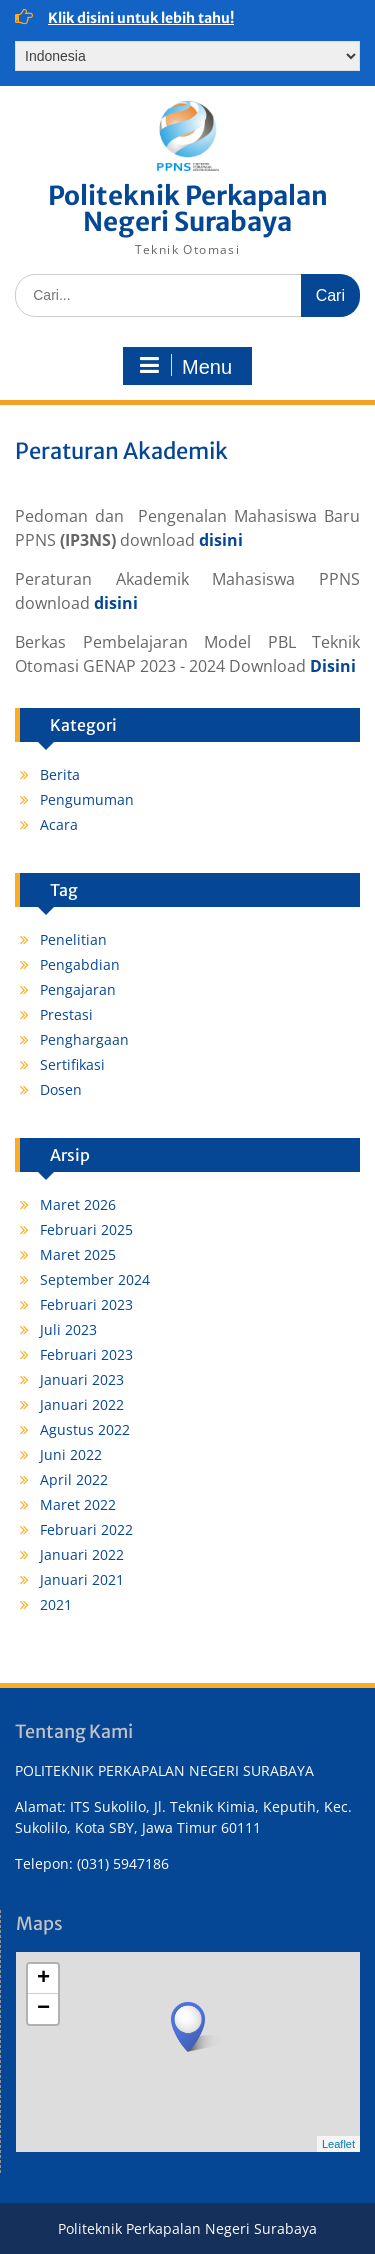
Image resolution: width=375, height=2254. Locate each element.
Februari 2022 (86, 1529)
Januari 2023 (82, 1379)
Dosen (61, 1089)
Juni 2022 (71, 1454)
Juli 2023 (68, 1329)
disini (221, 540)
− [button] (43, 2009)
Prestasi (66, 1014)
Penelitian (73, 939)
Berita (60, 774)
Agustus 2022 (85, 1429)
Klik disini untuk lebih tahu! (141, 18)
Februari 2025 (86, 1229)
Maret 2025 (78, 1254)
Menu (185, 366)
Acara (59, 824)
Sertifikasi (72, 1064)
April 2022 (74, 1479)
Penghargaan (84, 1039)
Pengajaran (78, 989)
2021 (56, 1604)
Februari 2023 (86, 1304)
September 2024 (95, 1279)
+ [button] (43, 1979)
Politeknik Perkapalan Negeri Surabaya (188, 208)
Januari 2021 (82, 1579)
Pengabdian (80, 964)
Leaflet (338, 2144)
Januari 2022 (82, 1404)
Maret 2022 (78, 1504)
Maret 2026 (78, 1204)
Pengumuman (87, 799)
